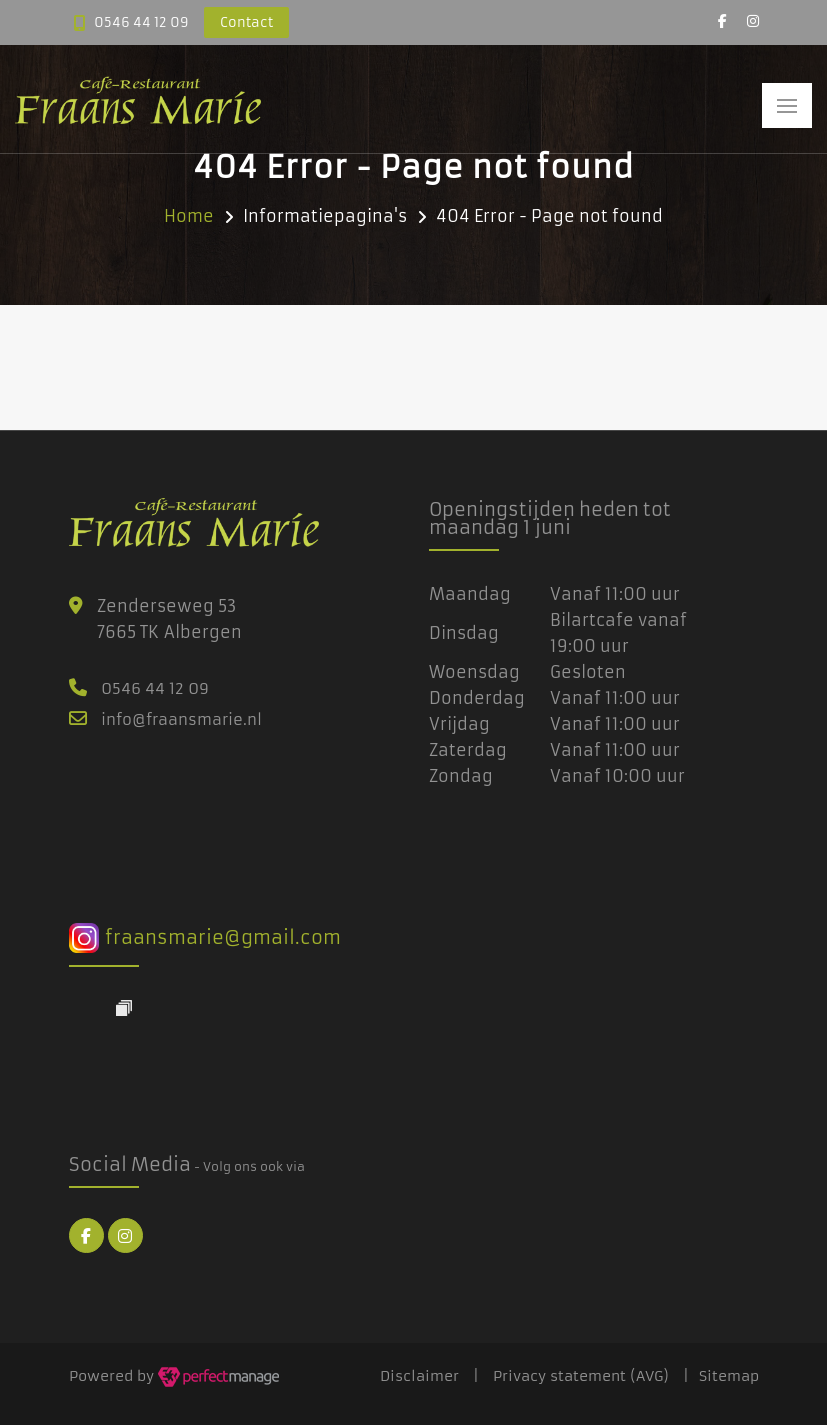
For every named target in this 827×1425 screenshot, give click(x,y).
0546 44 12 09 (141, 22)
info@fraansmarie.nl (181, 719)
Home (189, 216)
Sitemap (729, 1376)
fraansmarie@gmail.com (205, 937)
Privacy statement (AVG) (581, 1376)
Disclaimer (419, 1376)
